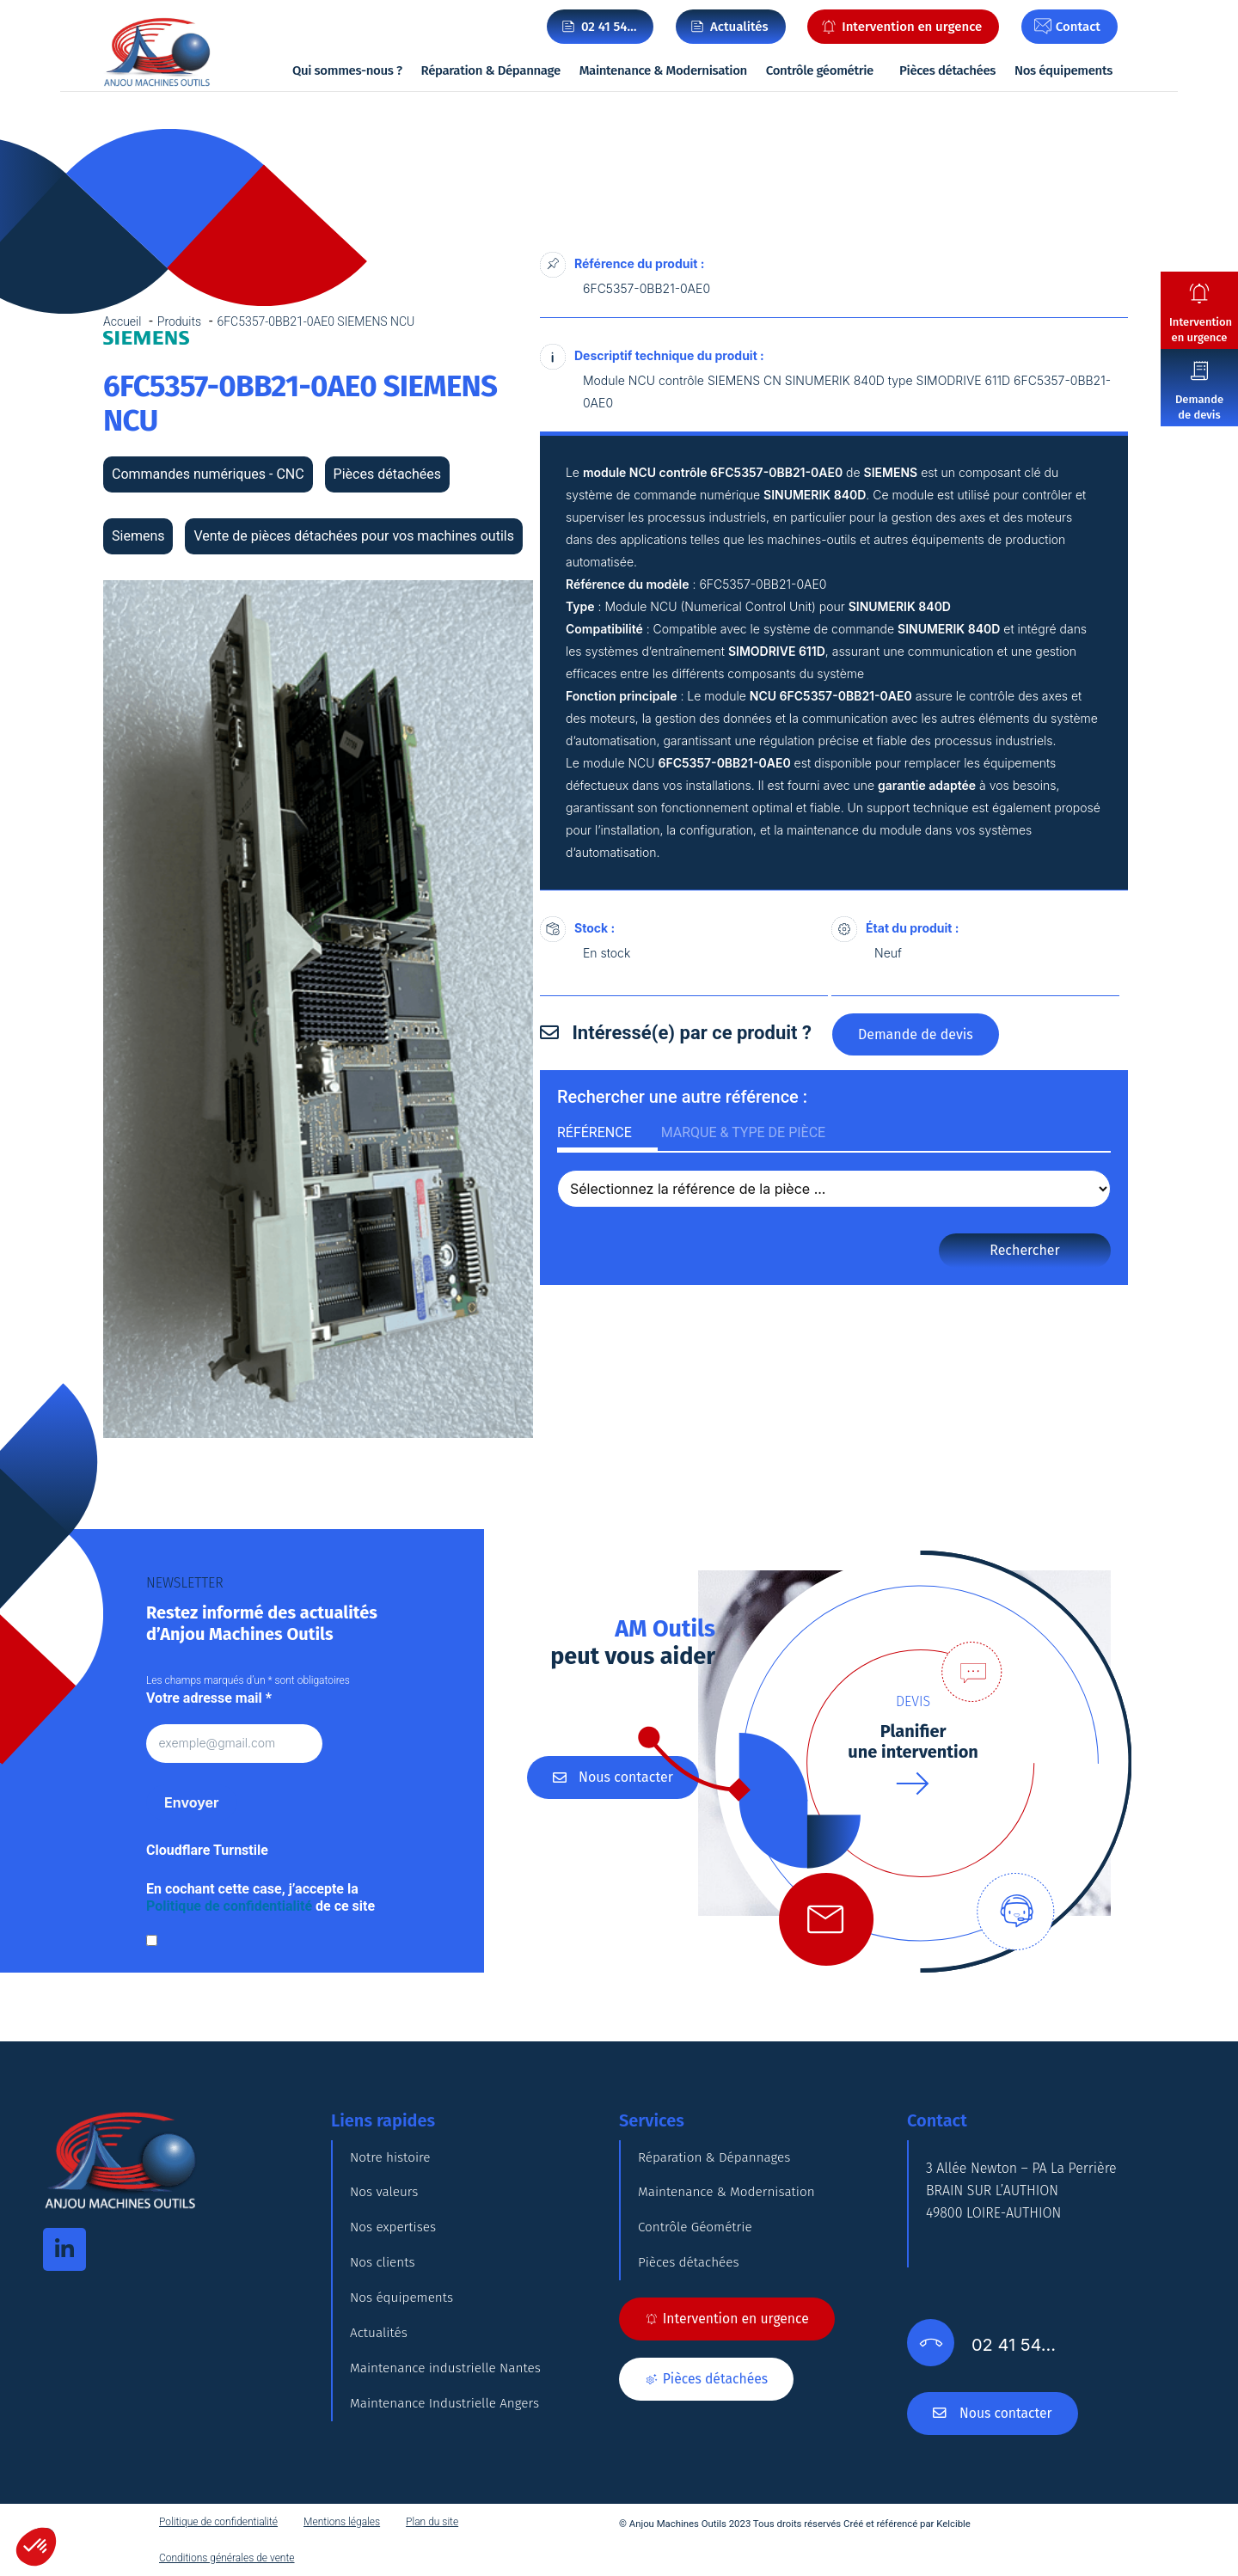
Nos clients (384, 2290)
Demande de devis (1199, 407)
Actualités (380, 2376)
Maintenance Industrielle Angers (449, 2462)
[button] (36, 2546)
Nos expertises (395, 2247)
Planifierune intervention (913, 1741)
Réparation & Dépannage (491, 70)
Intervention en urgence (1200, 329)
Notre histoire (392, 2161)
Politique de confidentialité (229, 1906)
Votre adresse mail (209, 1698)
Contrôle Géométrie (697, 2247)
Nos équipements (1063, 70)
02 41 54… (609, 26)
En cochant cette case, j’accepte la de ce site (260, 1897)
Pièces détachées (947, 70)
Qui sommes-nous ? (347, 70)
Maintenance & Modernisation (663, 70)
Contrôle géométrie (819, 70)
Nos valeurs (385, 2204)
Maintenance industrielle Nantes (449, 2419)
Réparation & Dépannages (718, 2161)
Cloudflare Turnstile (207, 1850)
